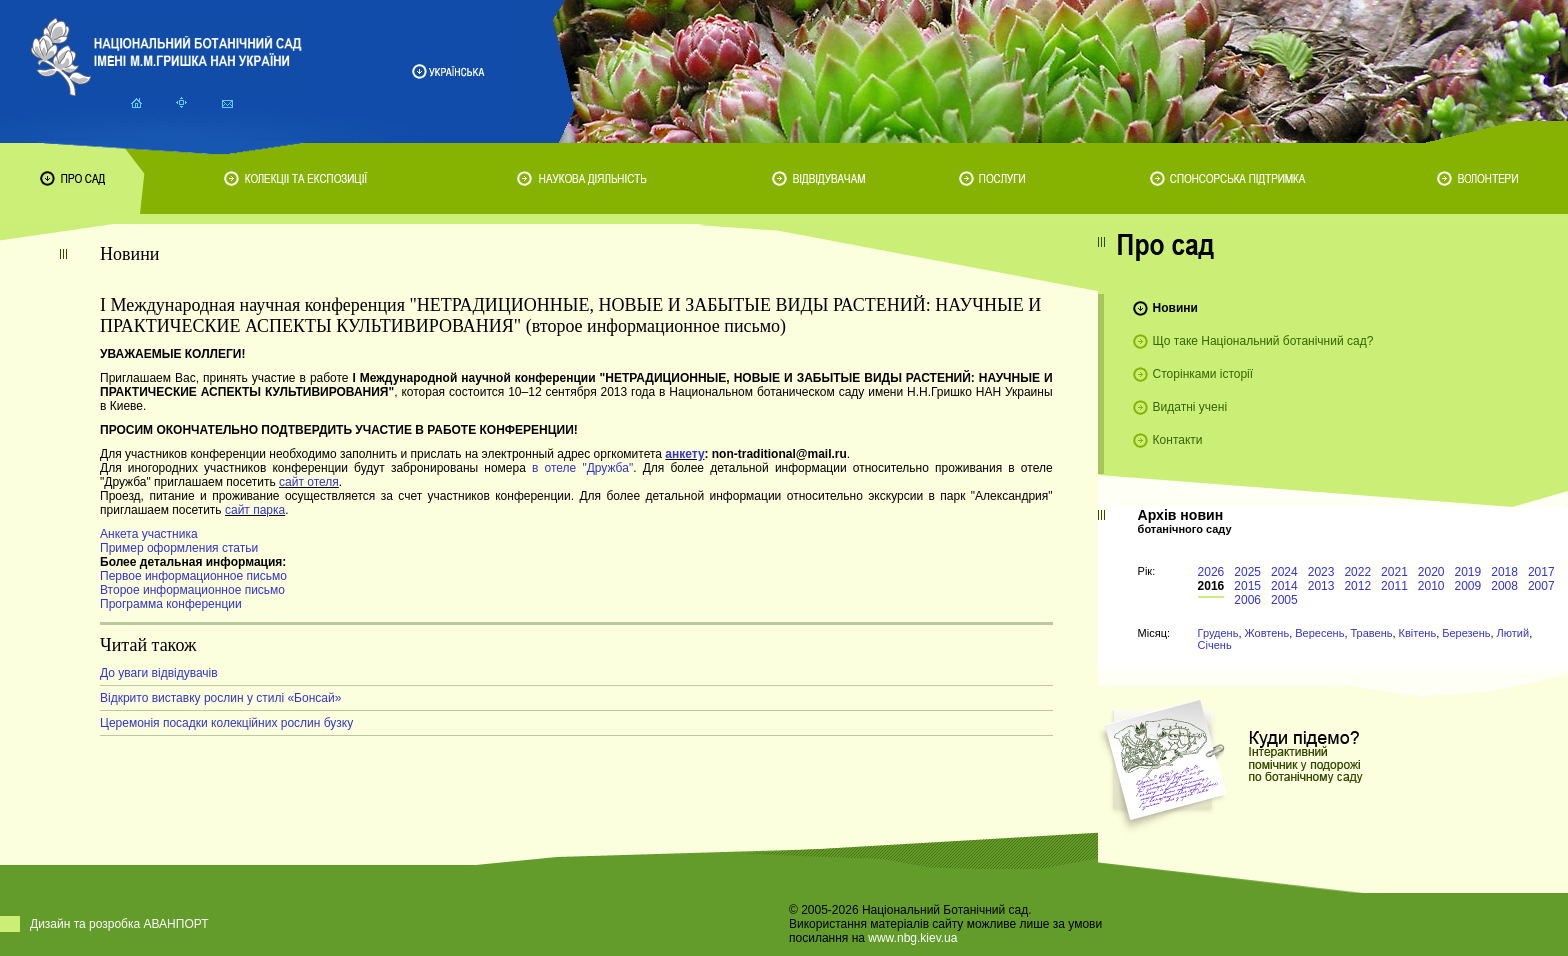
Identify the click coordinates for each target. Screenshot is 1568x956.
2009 (1468, 586)
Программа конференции (171, 604)
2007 (1541, 586)
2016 (1211, 586)
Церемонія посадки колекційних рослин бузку (226, 723)
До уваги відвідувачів (159, 673)
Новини (1175, 308)
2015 (1247, 586)
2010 (1431, 586)
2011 (1394, 586)
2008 (1504, 586)
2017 (1541, 572)
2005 (1284, 600)
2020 (1431, 572)
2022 (1357, 572)
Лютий (1513, 633)
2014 (1284, 586)
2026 (1211, 572)
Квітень (1418, 633)
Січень (1215, 645)
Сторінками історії (1203, 374)
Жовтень (1267, 633)
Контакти (1178, 440)
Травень (1372, 633)
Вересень (1319, 633)
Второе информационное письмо (192, 590)
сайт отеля (309, 482)
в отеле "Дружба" (582, 468)
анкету (684, 454)
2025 (1247, 572)
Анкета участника (149, 534)
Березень (1466, 633)
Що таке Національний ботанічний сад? (1263, 341)
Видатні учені (1190, 407)
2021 (1394, 572)
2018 (1504, 572)
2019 (1468, 572)
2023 (1321, 572)
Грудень (1218, 633)
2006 (1247, 600)
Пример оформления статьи (179, 548)
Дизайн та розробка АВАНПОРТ (119, 924)
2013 (1321, 586)
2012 (1357, 586)
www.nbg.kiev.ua (912, 938)
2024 (1284, 572)
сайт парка (255, 510)
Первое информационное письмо (193, 576)
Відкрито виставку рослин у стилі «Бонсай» (220, 698)
